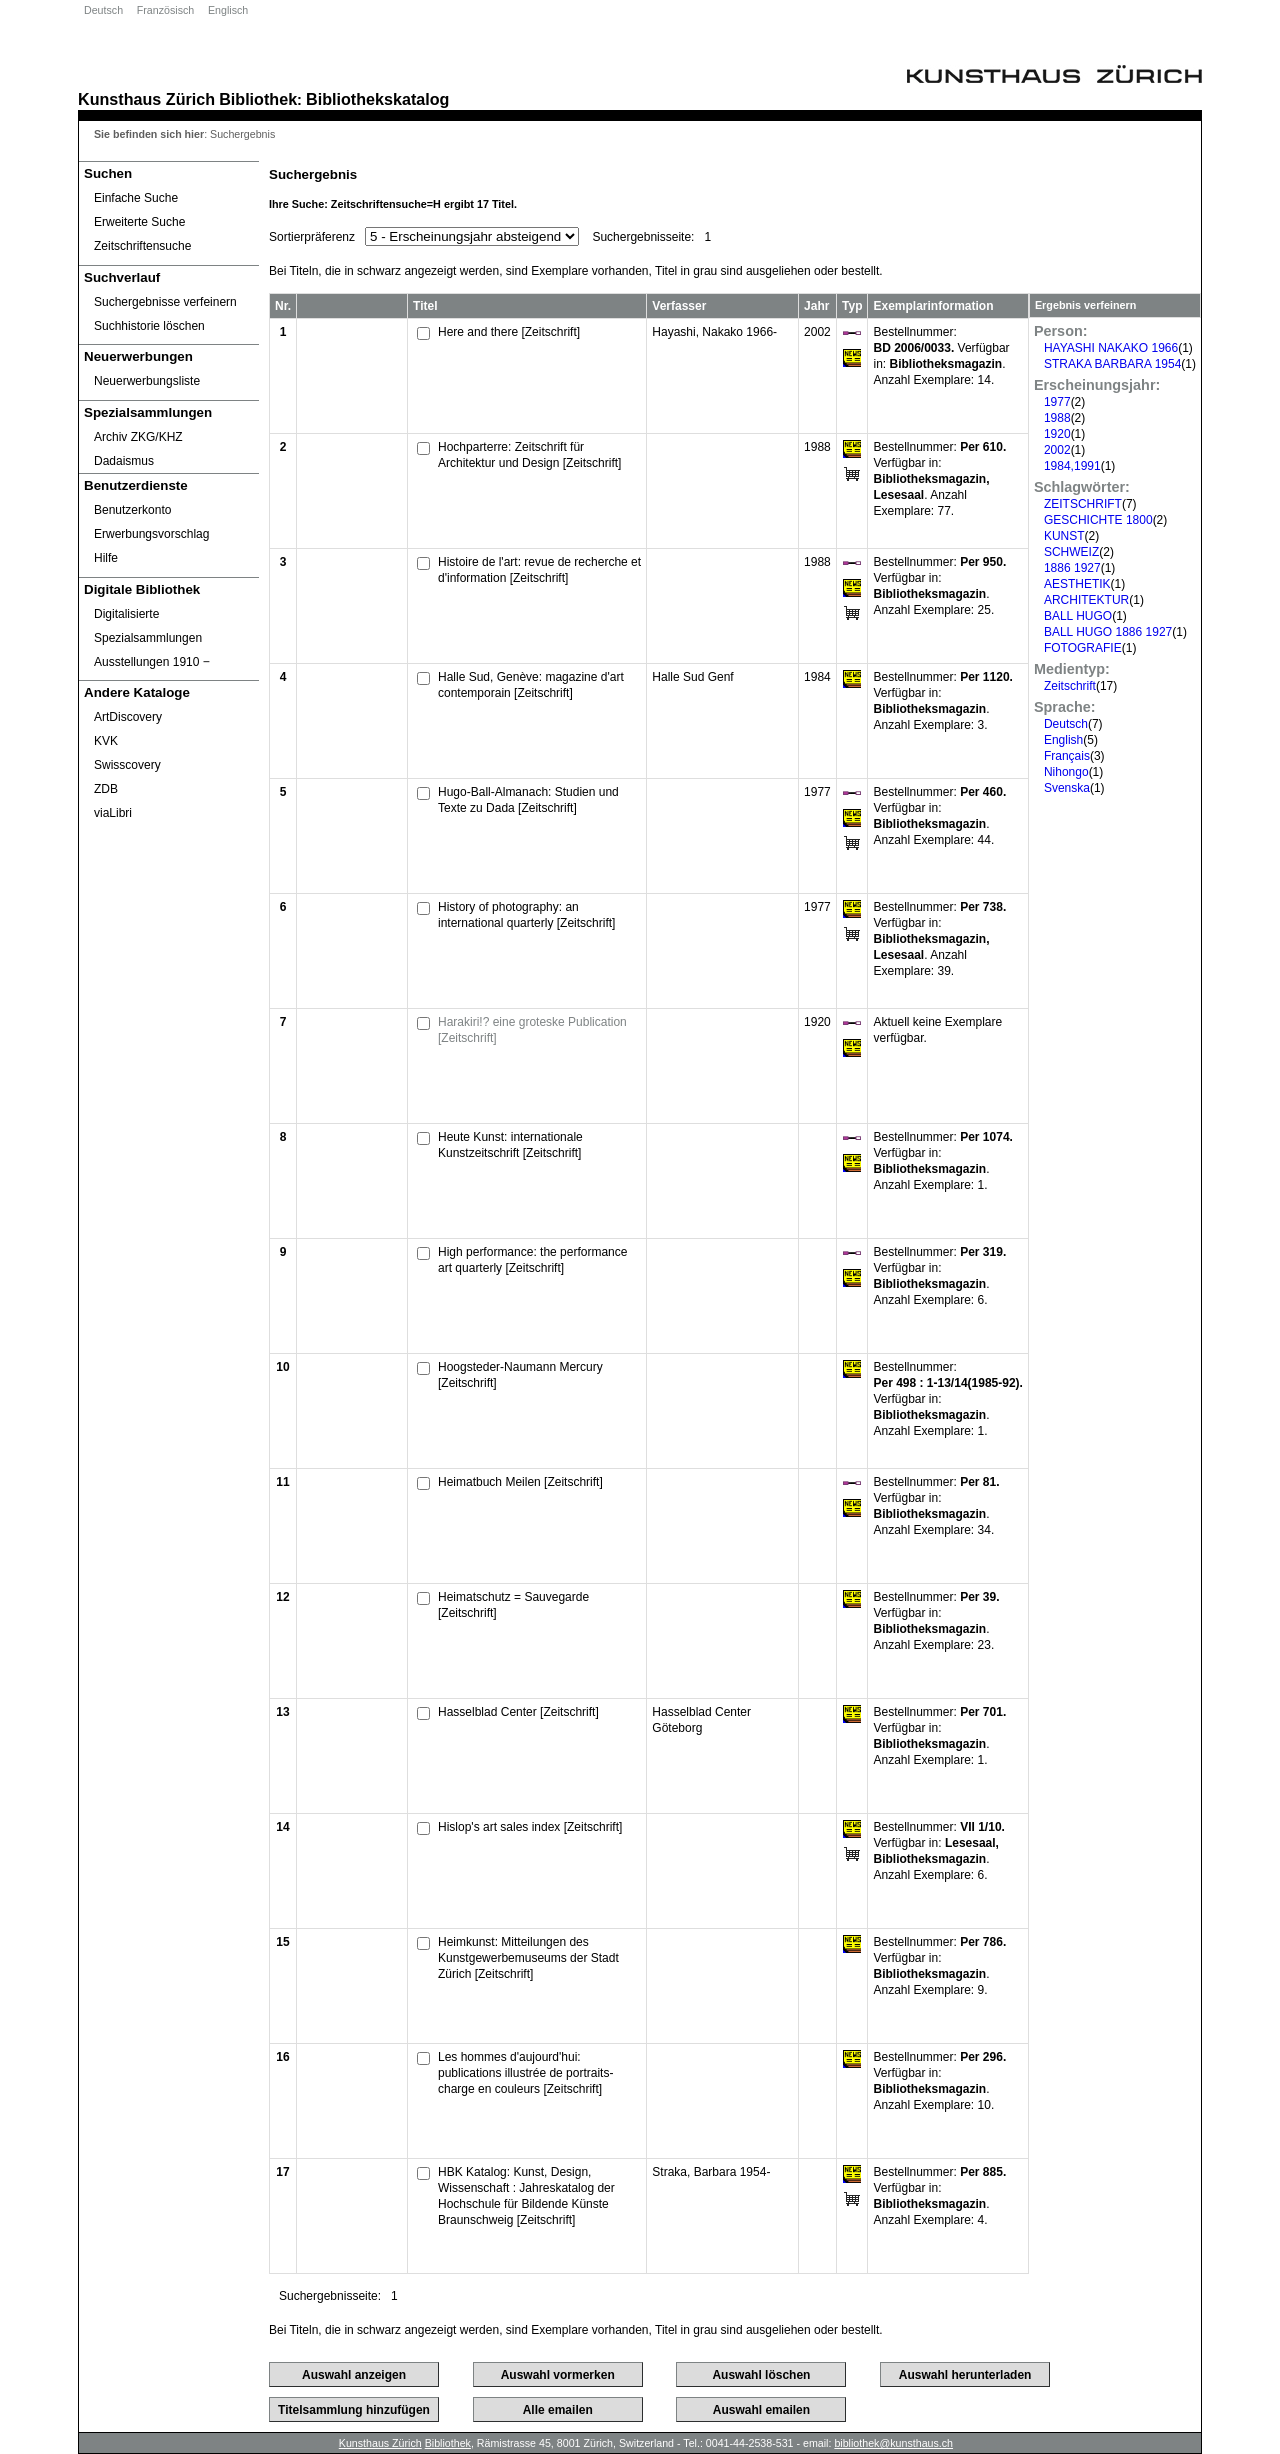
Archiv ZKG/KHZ (138, 437)
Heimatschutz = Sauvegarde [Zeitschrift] (513, 1605)
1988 (1057, 418)
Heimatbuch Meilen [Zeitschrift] (520, 1482)
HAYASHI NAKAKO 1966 (1111, 348)
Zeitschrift (1070, 686)
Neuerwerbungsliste (147, 381)
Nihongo (1066, 772)
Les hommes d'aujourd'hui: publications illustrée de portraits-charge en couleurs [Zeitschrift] (525, 2073)
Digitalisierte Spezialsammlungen (148, 626)
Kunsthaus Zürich (146, 99)
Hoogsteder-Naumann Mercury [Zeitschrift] (520, 1375)
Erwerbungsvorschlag (151, 534)
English (1063, 740)
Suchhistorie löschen (149, 326)
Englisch (228, 10)
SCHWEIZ (1071, 552)
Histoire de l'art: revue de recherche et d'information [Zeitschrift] (539, 570)
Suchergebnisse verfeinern (165, 302)
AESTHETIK (1077, 584)
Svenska (1067, 788)
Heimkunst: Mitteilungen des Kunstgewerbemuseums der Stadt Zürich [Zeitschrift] (528, 1958)
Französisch (165, 10)
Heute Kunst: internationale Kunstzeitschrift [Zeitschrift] (510, 1145)
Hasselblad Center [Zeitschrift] (518, 1712)
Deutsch (103, 10)
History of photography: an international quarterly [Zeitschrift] (526, 915)
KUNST (1064, 536)
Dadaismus (124, 461)
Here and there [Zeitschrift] (509, 332)
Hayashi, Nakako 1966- (714, 332)
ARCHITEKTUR (1086, 600)
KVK (106, 741)
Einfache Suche (136, 198)
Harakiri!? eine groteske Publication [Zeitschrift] (532, 1030)
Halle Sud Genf (692, 677)
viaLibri (113, 813)
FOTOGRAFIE (1083, 648)
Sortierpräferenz (312, 237)
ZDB (106, 789)
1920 (1057, 434)
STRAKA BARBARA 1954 (1112, 364)
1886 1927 (1072, 568)
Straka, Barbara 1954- (711, 2172)
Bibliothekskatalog (377, 99)
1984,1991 (1072, 466)
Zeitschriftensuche (142, 246)
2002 (1057, 450)
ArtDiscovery (128, 717)
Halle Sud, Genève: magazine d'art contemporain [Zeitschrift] (531, 685)
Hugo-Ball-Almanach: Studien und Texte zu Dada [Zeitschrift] (528, 800)
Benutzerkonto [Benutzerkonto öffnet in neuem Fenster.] (132, 510)
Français (1067, 756)
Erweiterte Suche (139, 222)
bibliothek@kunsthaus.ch (893, 2443)
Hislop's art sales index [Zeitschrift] (530, 1827)
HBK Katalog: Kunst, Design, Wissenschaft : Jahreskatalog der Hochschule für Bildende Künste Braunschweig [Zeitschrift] (526, 2196)
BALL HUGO (1078, 616)
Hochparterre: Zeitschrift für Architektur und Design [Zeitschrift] (529, 455)
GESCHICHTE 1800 (1098, 520)
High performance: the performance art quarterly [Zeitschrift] (532, 1260)
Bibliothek (258, 99)
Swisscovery (127, 765)
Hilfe (106, 558)
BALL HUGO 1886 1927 (1108, 632)
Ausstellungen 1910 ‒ (152, 662)
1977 (1057, 402)
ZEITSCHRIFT (1083, 504)
